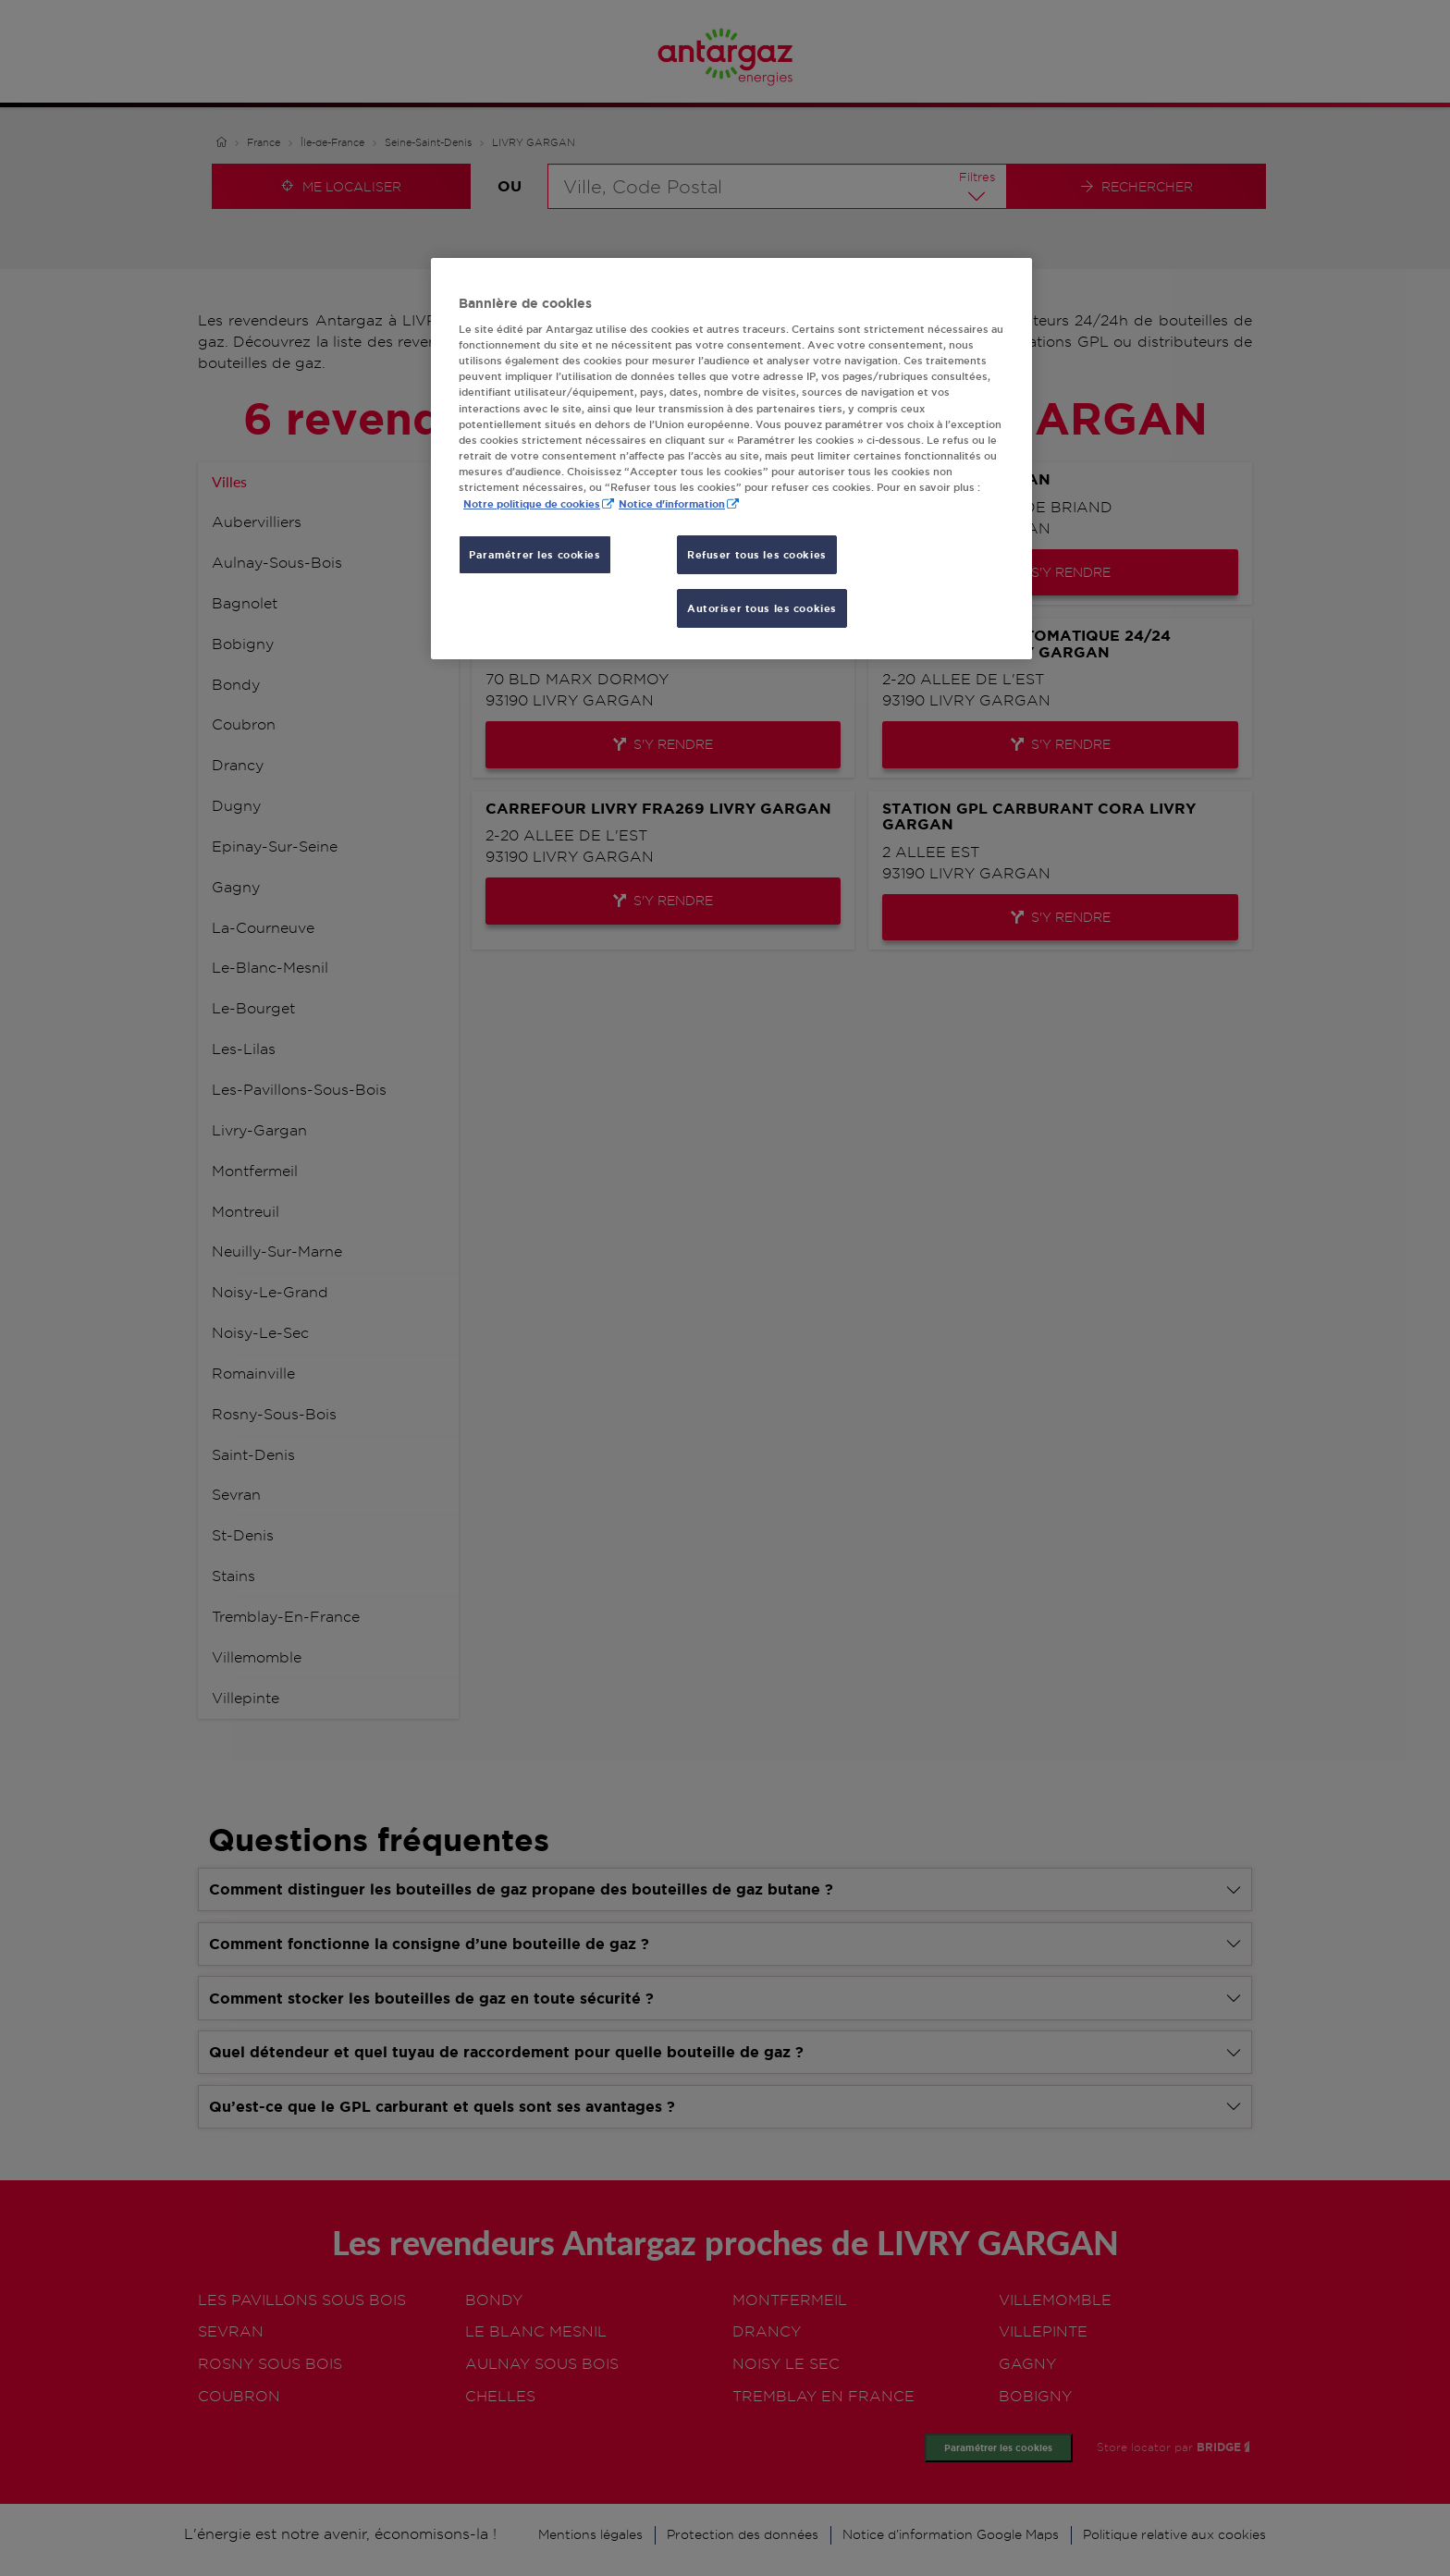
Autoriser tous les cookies (762, 608)
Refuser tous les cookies (757, 554)
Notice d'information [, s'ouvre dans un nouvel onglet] (672, 503)
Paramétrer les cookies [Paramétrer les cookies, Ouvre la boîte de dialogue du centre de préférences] (535, 554)
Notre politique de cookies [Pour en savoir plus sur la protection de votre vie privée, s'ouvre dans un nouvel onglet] (531, 503)
